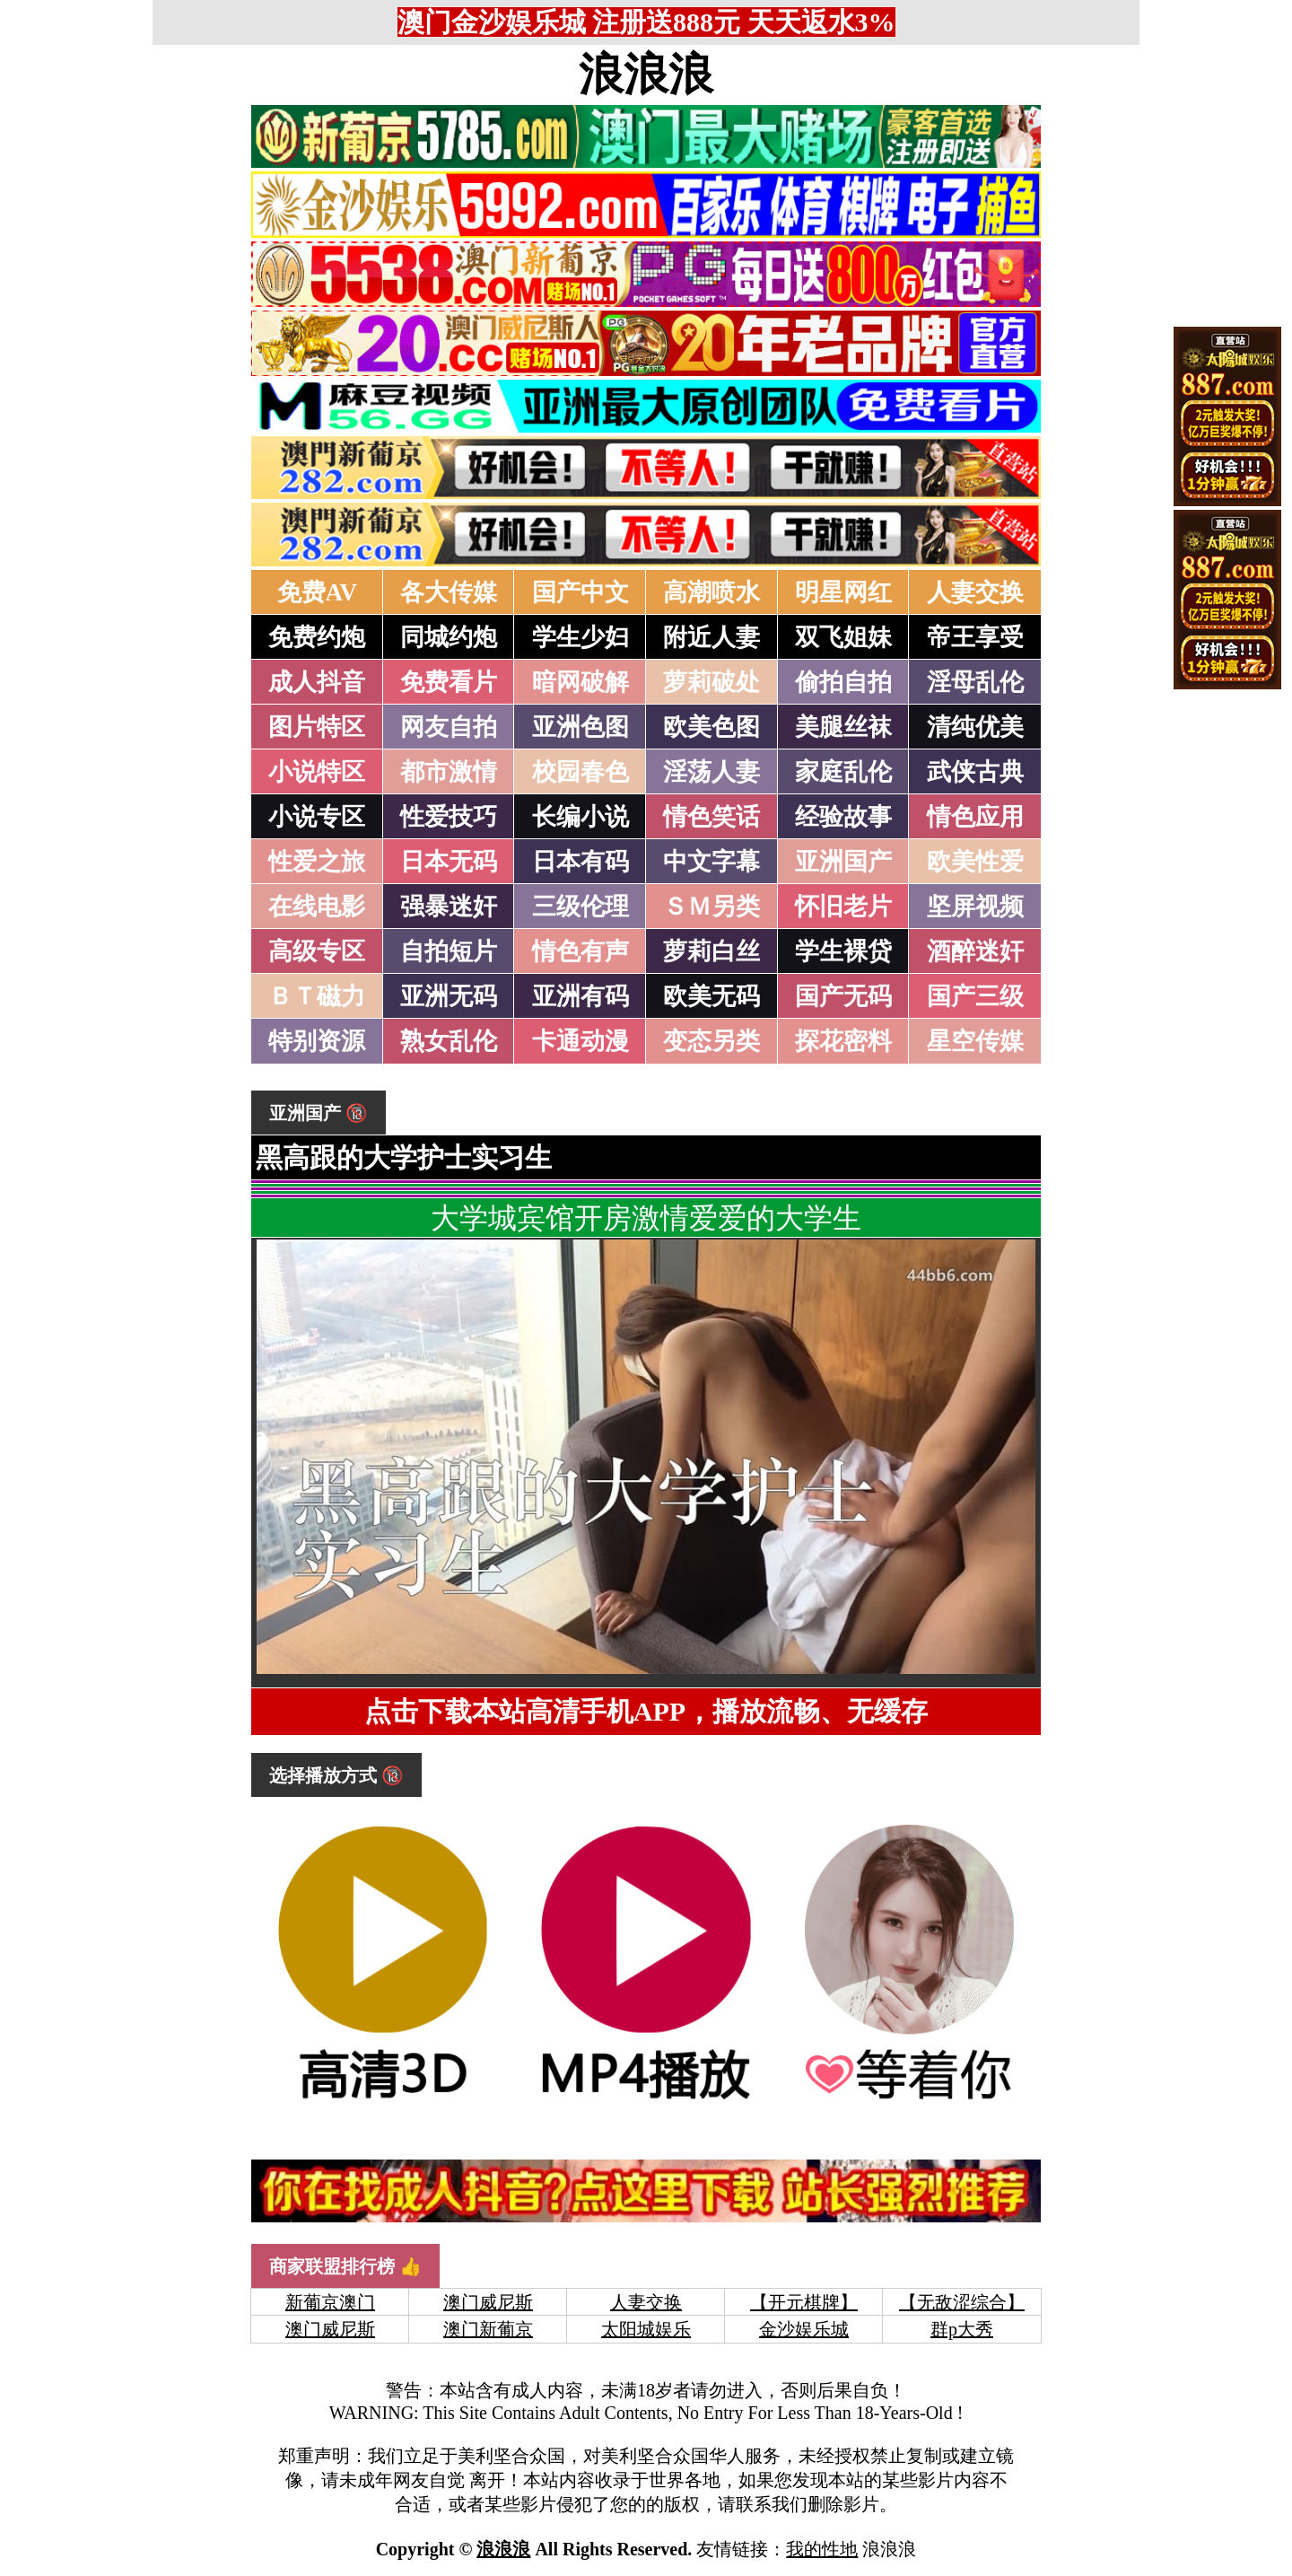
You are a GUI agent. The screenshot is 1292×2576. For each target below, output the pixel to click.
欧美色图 (711, 727)
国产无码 (843, 996)
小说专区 (316, 816)
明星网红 (843, 592)
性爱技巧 (448, 816)
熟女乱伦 (448, 1041)
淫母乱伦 (975, 682)
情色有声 (580, 951)
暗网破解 (580, 682)
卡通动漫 (580, 1041)
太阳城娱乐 (646, 2329)
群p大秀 (961, 2329)
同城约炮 (448, 637)
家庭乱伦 (843, 771)
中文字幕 (711, 861)
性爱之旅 (316, 861)
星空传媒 (975, 1041)
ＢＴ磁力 (316, 996)
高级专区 (316, 951)
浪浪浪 (646, 74)
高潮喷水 (711, 592)
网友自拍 (448, 727)
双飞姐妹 (843, 637)
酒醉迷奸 (975, 951)
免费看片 (448, 682)
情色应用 (975, 816)
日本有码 (580, 861)
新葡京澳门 (330, 2302)
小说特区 (316, 771)
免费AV (317, 592)
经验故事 (843, 816)
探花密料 (843, 1041)
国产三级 (975, 996)
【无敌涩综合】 (962, 2302)
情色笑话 (711, 816)
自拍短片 (448, 951)
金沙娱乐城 (804, 2329)
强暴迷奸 (448, 906)
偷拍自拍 (843, 682)
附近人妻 (711, 637)
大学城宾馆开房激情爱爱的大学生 (646, 1218)
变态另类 (711, 1041)
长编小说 (580, 816)
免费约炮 (316, 637)
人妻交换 (975, 592)
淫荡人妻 (711, 771)
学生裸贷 (843, 951)
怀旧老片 (843, 906)
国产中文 (580, 592)
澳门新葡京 (488, 2329)
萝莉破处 (711, 682)
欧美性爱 (975, 861)
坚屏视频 (975, 906)
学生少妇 (580, 637)
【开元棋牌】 (804, 2302)
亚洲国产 (843, 861)
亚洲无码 (448, 996)
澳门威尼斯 (488, 2302)
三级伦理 (580, 906)
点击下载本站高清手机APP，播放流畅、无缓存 (646, 1711)
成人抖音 (316, 682)
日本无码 (448, 861)
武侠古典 (975, 771)
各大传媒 (448, 592)
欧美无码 (711, 996)
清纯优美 (975, 727)
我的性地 (822, 2549)
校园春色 (580, 771)
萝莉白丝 (711, 951)
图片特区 (316, 727)
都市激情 (448, 771)
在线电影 (316, 906)
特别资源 (316, 1041)
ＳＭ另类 (711, 906)
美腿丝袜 (843, 727)
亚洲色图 (580, 727)
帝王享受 (975, 637)
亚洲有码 (580, 996)
